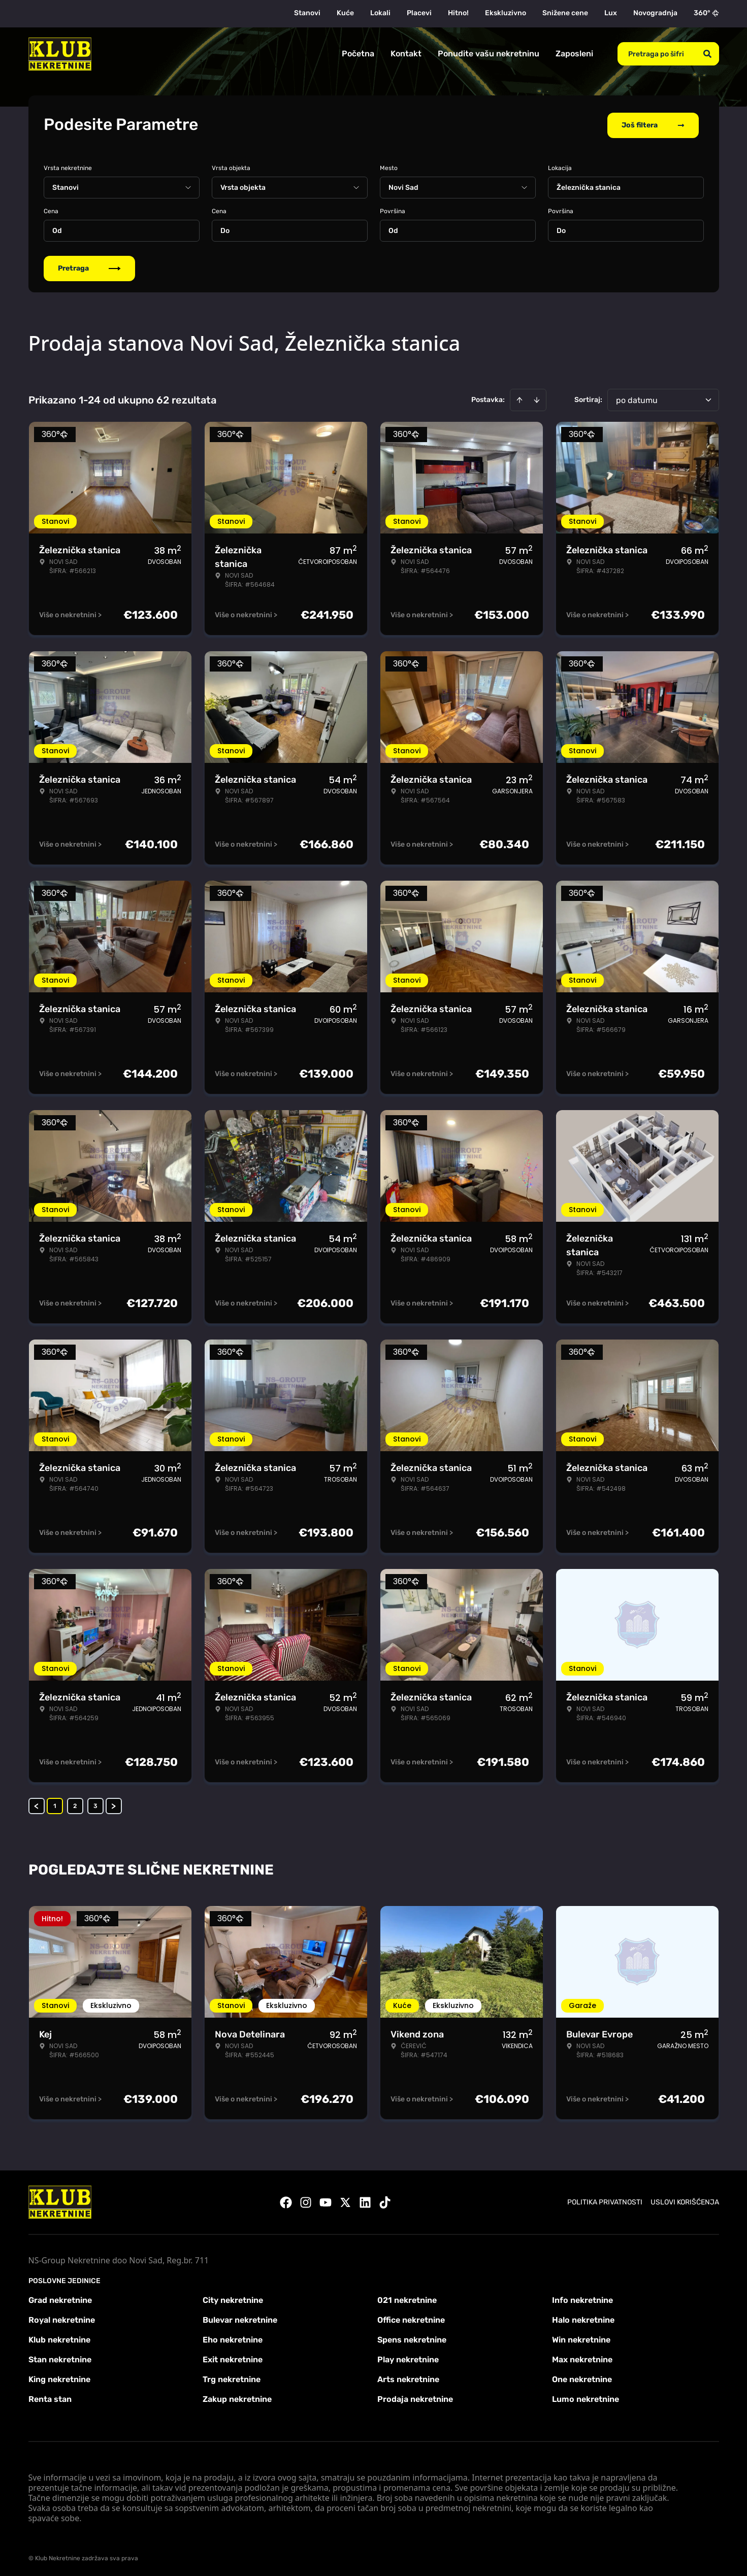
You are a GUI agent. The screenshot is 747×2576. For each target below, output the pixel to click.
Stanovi (307, 13)
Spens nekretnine (411, 2338)
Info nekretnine (582, 2298)
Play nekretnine (408, 2357)
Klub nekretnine (59, 2338)
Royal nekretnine (61, 2318)
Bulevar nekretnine (240, 2318)
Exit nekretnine (233, 2357)
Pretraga (89, 266)
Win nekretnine (581, 2338)
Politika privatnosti (604, 2200)
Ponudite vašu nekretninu (488, 53)
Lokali (380, 13)
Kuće (345, 13)
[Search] (707, 53)
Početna (358, 53)
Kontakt (406, 53)
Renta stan (50, 2397)
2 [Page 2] (75, 1804)
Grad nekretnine (60, 2298)
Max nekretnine (582, 2357)
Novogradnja (655, 13)
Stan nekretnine (59, 2357)
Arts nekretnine (408, 2377)
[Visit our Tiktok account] (385, 2200)
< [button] (36, 1804)
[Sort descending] (536, 398)
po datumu (637, 398)
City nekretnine (233, 2298)
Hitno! (458, 13)
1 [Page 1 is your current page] (54, 1804)
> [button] (113, 1804)
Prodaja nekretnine (415, 2397)
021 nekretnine (407, 2298)
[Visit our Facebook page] (286, 2200)
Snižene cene (565, 13)
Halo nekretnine (583, 2318)
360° (706, 13)
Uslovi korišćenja (685, 2200)
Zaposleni (574, 53)
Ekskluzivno (505, 13)
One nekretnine (582, 2377)
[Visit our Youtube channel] (325, 2200)
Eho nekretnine (233, 2338)
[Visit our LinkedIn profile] (365, 2200)
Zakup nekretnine (237, 2397)
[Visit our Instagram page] (306, 2200)
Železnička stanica (589, 185)
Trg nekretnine (232, 2377)
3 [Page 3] (95, 1804)
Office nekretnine (411, 2318)
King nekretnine (59, 2377)
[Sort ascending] (519, 398)
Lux (610, 13)
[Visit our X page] (345, 2200)
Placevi (419, 13)
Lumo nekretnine (585, 2397)
